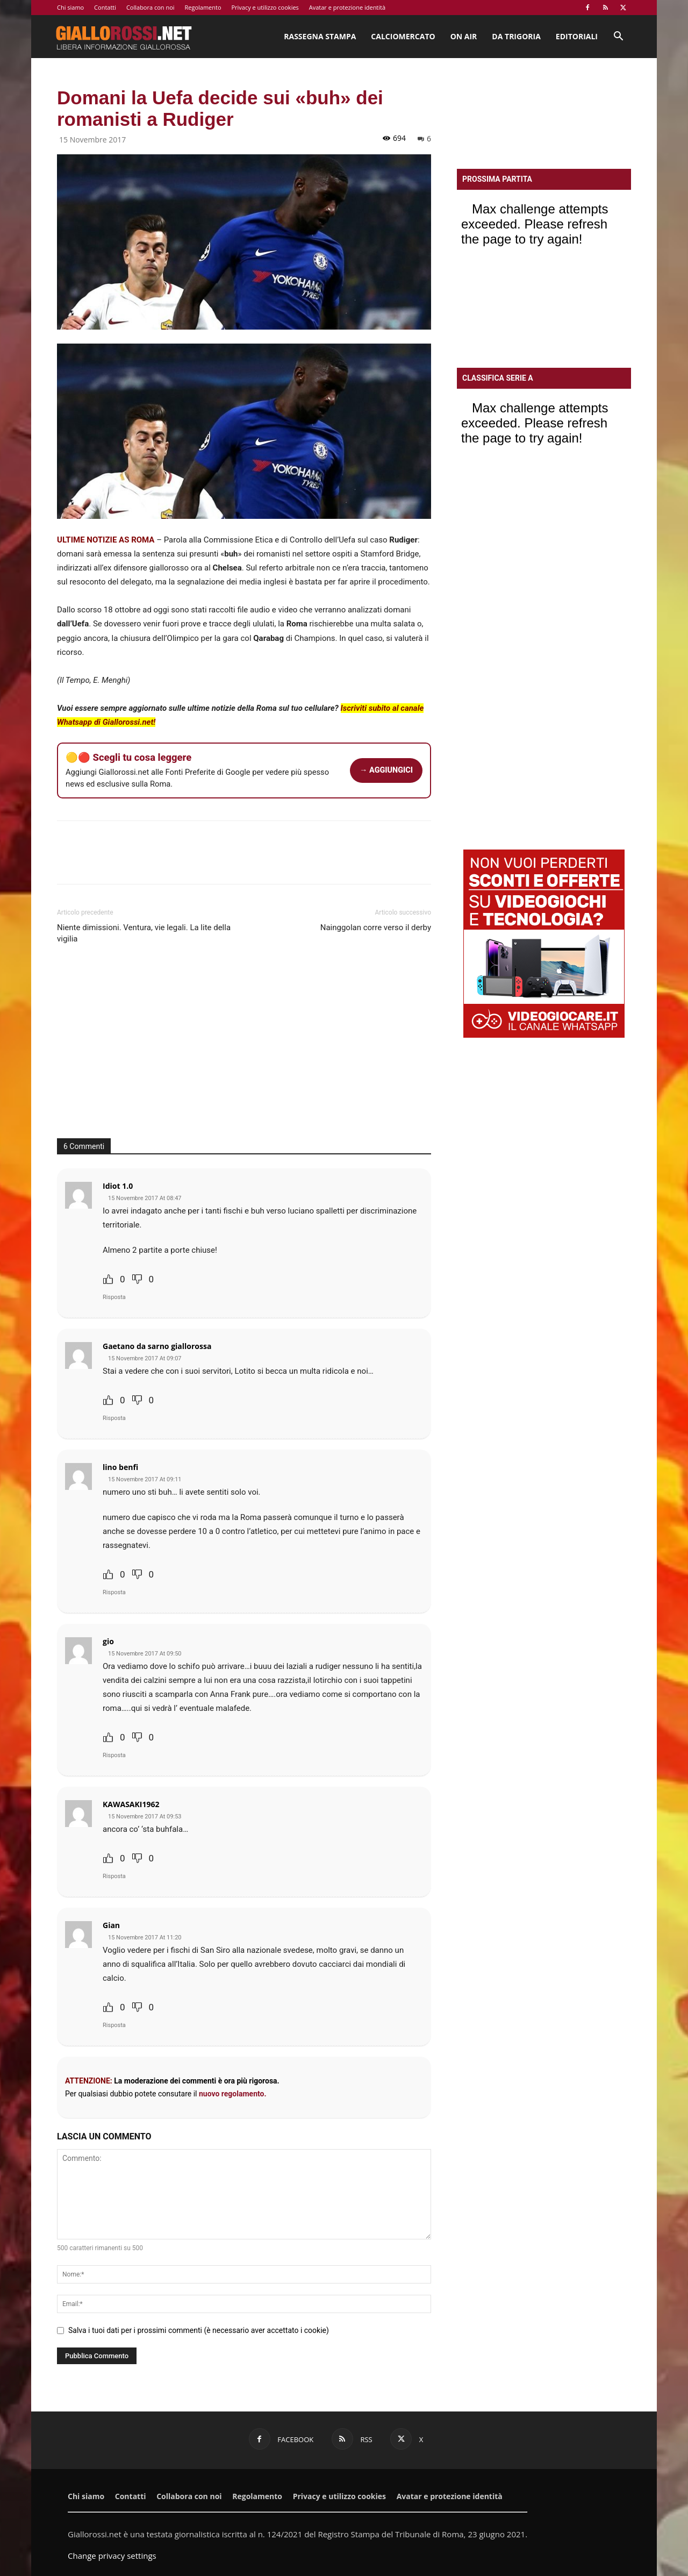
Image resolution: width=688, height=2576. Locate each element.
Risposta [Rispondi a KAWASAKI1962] (114, 1876)
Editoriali (577, 36)
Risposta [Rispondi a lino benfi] (114, 1592)
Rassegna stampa (320, 36)
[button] (618, 37)
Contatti (105, 7)
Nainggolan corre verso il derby (375, 927)
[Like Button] (108, 1279)
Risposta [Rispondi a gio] (114, 1755)
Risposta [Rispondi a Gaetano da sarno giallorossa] (114, 1418)
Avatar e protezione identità (347, 7)
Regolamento (202, 7)
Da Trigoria (516, 36)
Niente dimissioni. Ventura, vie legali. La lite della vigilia (144, 933)
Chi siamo (70, 7)
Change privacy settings (112, 2555)
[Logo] (124, 36)
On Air (463, 36)
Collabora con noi (150, 7)
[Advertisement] (244, 1047)
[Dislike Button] (137, 1279)
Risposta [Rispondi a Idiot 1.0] (114, 1297)
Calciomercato (403, 36)
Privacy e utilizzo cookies (264, 7)
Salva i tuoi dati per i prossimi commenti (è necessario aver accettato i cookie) (198, 2330)
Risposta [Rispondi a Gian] (114, 2025)
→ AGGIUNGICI (386, 770)
